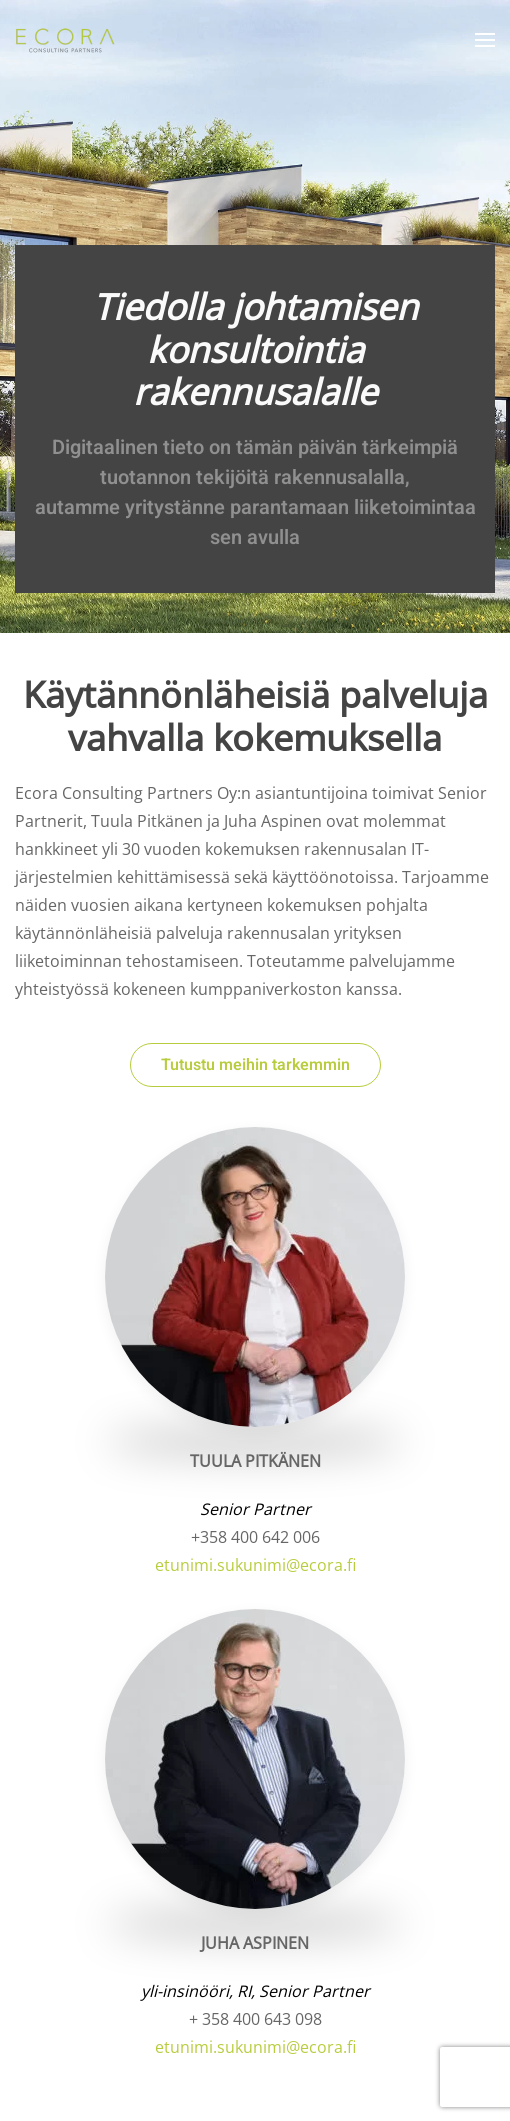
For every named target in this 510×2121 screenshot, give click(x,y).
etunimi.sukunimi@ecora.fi (255, 1565)
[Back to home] (67, 40)
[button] (485, 40)
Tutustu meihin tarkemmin (255, 1065)
